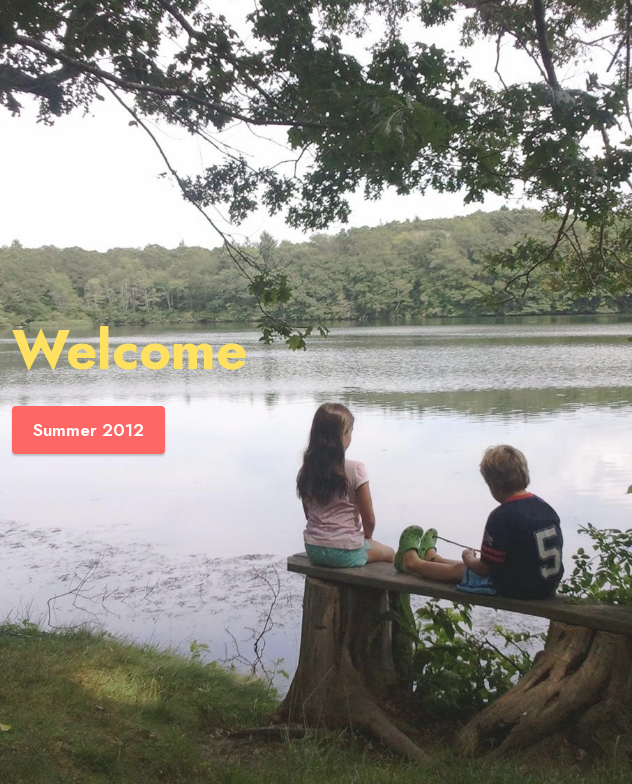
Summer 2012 (88, 430)
